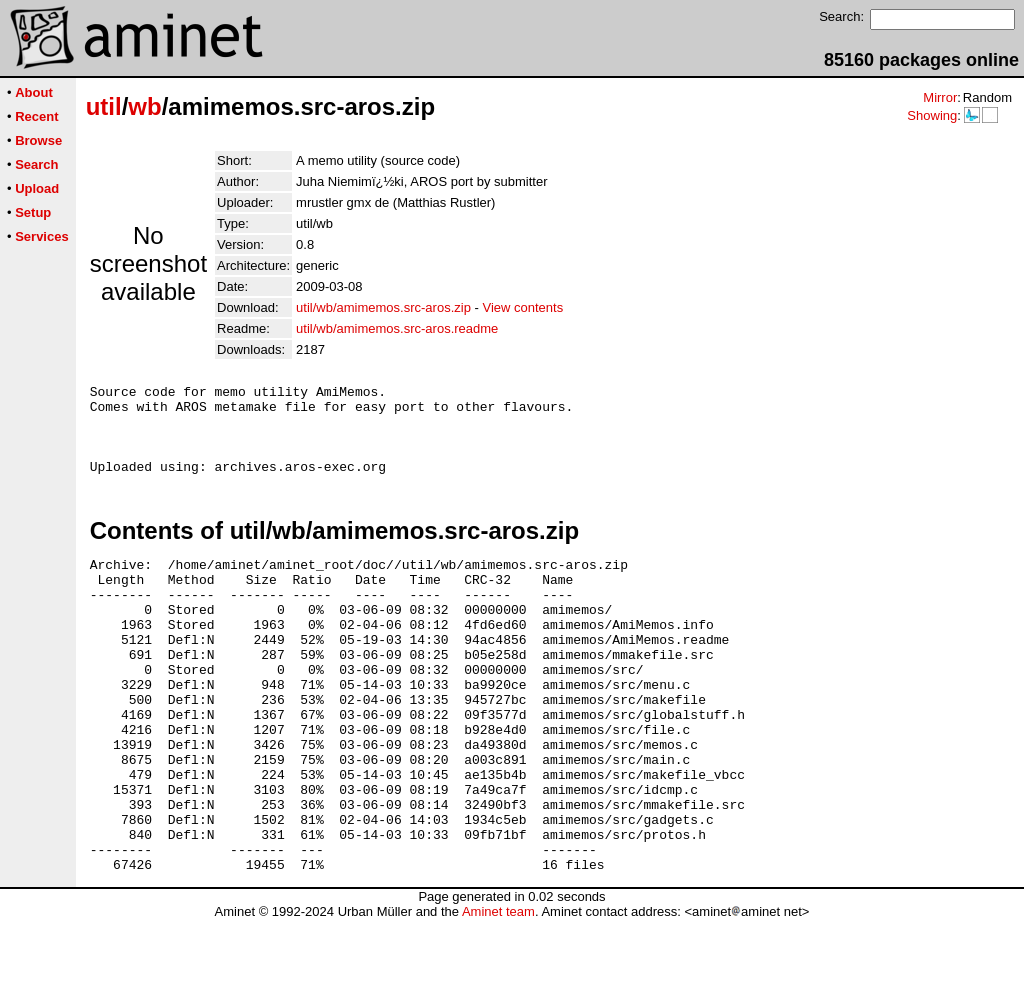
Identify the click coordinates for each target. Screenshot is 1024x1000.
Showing (932, 115)
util (104, 106)
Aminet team (498, 992)
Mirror (940, 97)
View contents (522, 307)
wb (144, 106)
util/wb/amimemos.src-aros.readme (397, 328)
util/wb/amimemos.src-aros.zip (383, 307)
